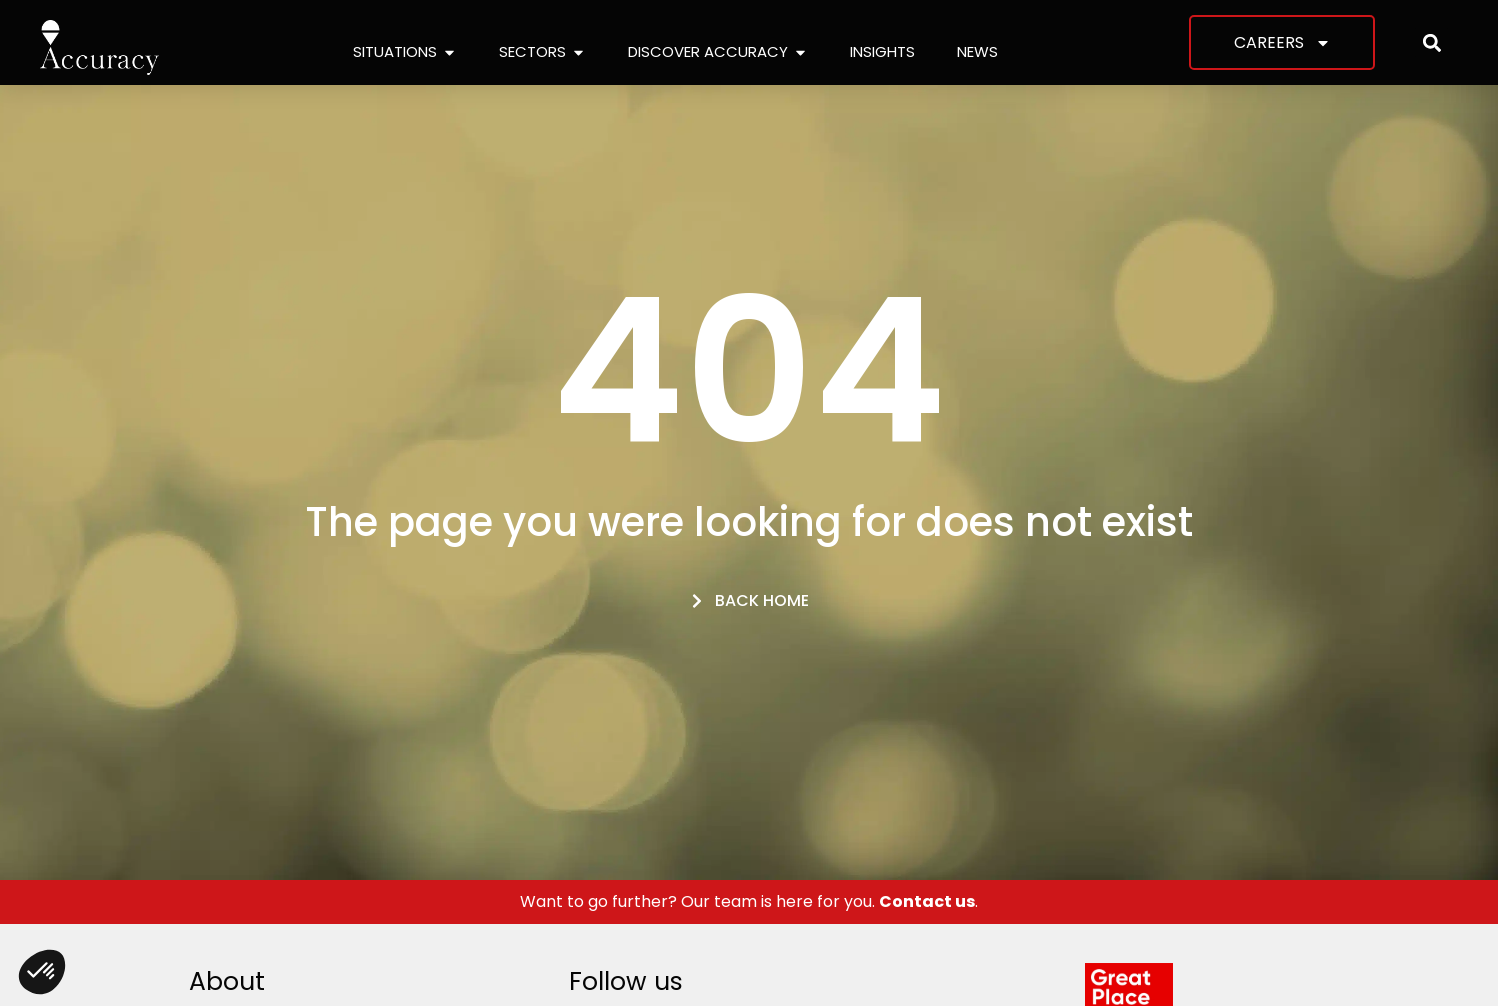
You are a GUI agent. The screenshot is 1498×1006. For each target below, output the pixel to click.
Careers (1282, 43)
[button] (1431, 42)
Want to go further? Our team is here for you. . (749, 901)
